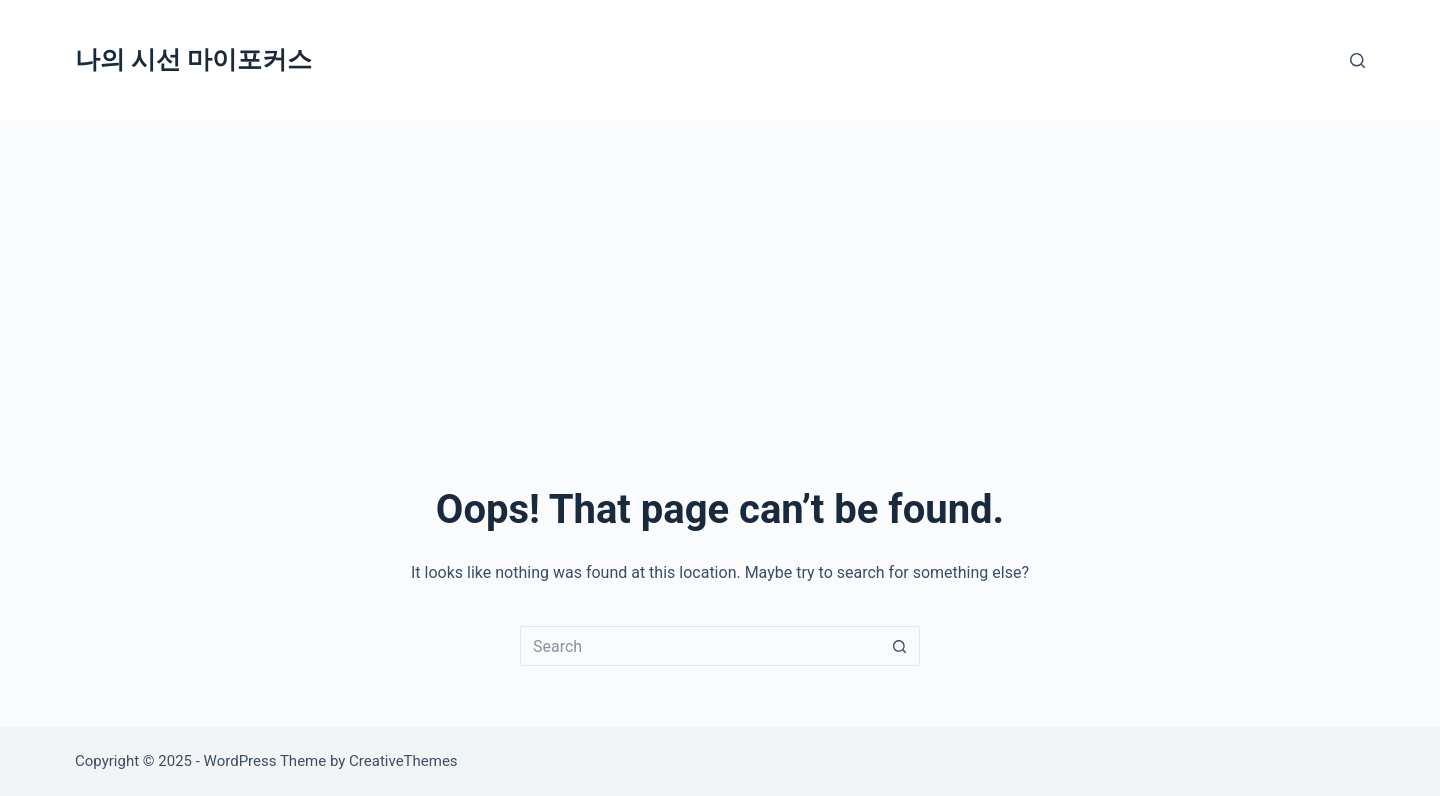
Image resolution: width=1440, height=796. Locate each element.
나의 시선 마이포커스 (193, 59)
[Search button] (900, 646)
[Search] (1357, 60)
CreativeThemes (403, 761)
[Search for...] (700, 646)
